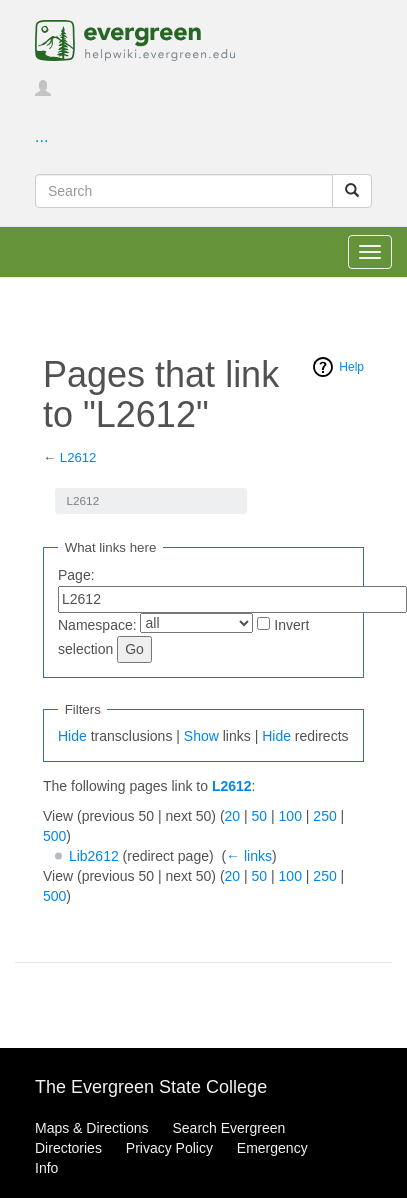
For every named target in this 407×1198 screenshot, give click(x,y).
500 (54, 836)
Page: (76, 575)
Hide (72, 736)
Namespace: (97, 625)
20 (233, 816)
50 (260, 816)
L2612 (78, 457)
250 (324, 816)
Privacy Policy (169, 1148)
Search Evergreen (228, 1128)
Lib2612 (94, 856)
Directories (68, 1148)
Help (351, 367)
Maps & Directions (92, 1128)
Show (201, 736)
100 (290, 816)
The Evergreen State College (151, 1087)
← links (249, 856)
